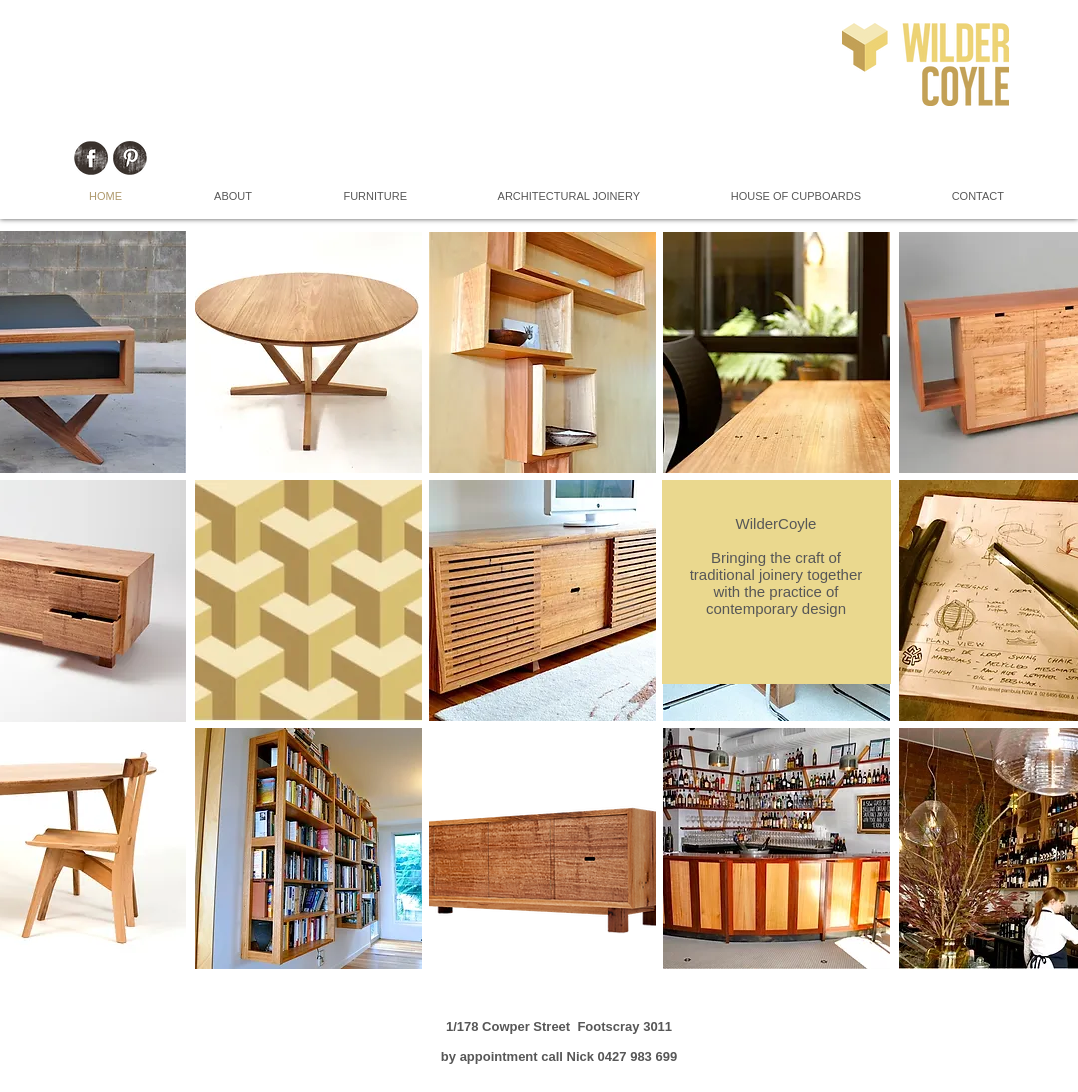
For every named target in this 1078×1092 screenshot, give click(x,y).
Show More (543, 983)
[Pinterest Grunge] (130, 158)
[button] (308, 352)
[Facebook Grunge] (91, 158)
